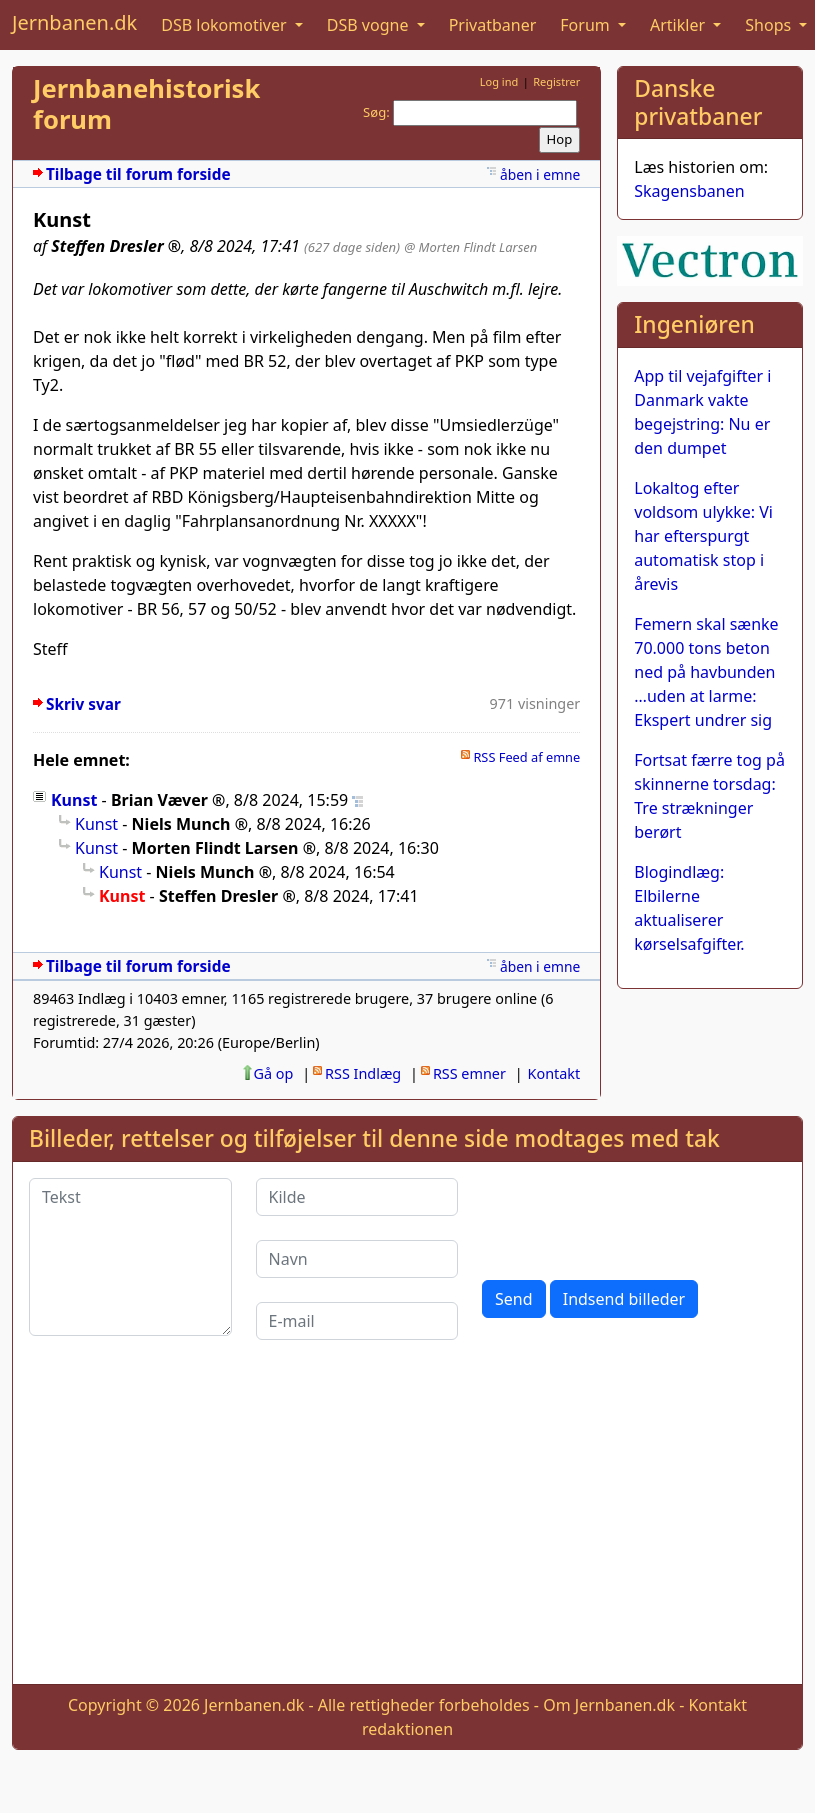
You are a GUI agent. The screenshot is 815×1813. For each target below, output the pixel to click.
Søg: (376, 112)
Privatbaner (493, 25)
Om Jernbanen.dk (609, 1705)
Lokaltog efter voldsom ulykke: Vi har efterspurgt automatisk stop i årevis (703, 536)
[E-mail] (357, 1321)
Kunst (74, 800)
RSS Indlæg (363, 1073)
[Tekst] (130, 1257)
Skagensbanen (689, 191)
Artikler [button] (679, 25)
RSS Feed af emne (526, 757)
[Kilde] (357, 1197)
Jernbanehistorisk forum (146, 104)
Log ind (499, 81)
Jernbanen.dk (74, 22)
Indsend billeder (624, 1299)
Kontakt (554, 1073)
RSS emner (469, 1073)
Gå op (274, 1073)
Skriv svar (83, 704)
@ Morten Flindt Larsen (470, 247)
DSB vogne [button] (370, 25)
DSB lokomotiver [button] (226, 25)
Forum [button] (587, 25)
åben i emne (540, 174)
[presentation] (634, 1217)
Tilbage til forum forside (138, 174)
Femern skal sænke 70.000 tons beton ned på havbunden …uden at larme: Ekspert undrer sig (706, 672)
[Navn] (357, 1259)
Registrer (556, 81)
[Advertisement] (408, 1528)
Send (514, 1299)
